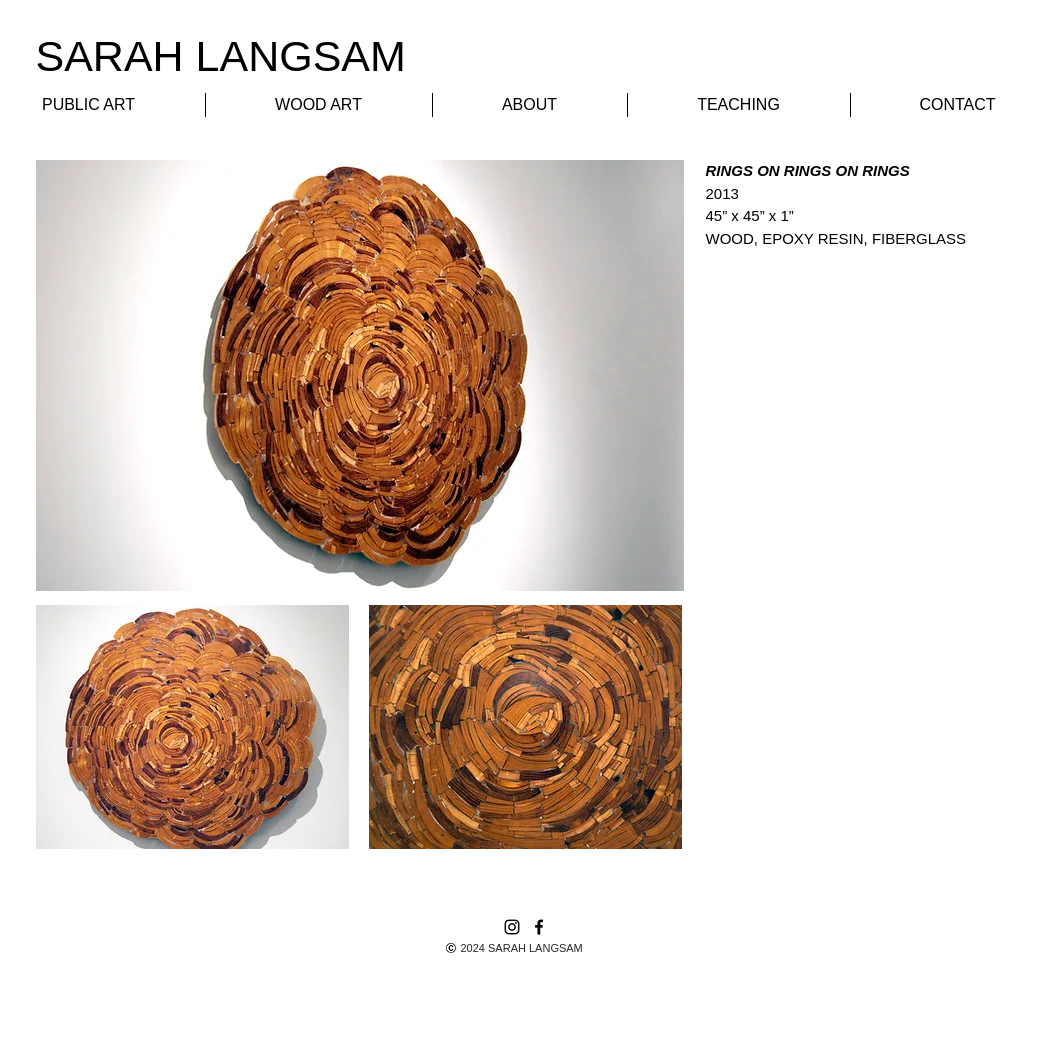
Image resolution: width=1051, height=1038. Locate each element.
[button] (192, 727)
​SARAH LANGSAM (221, 56)
